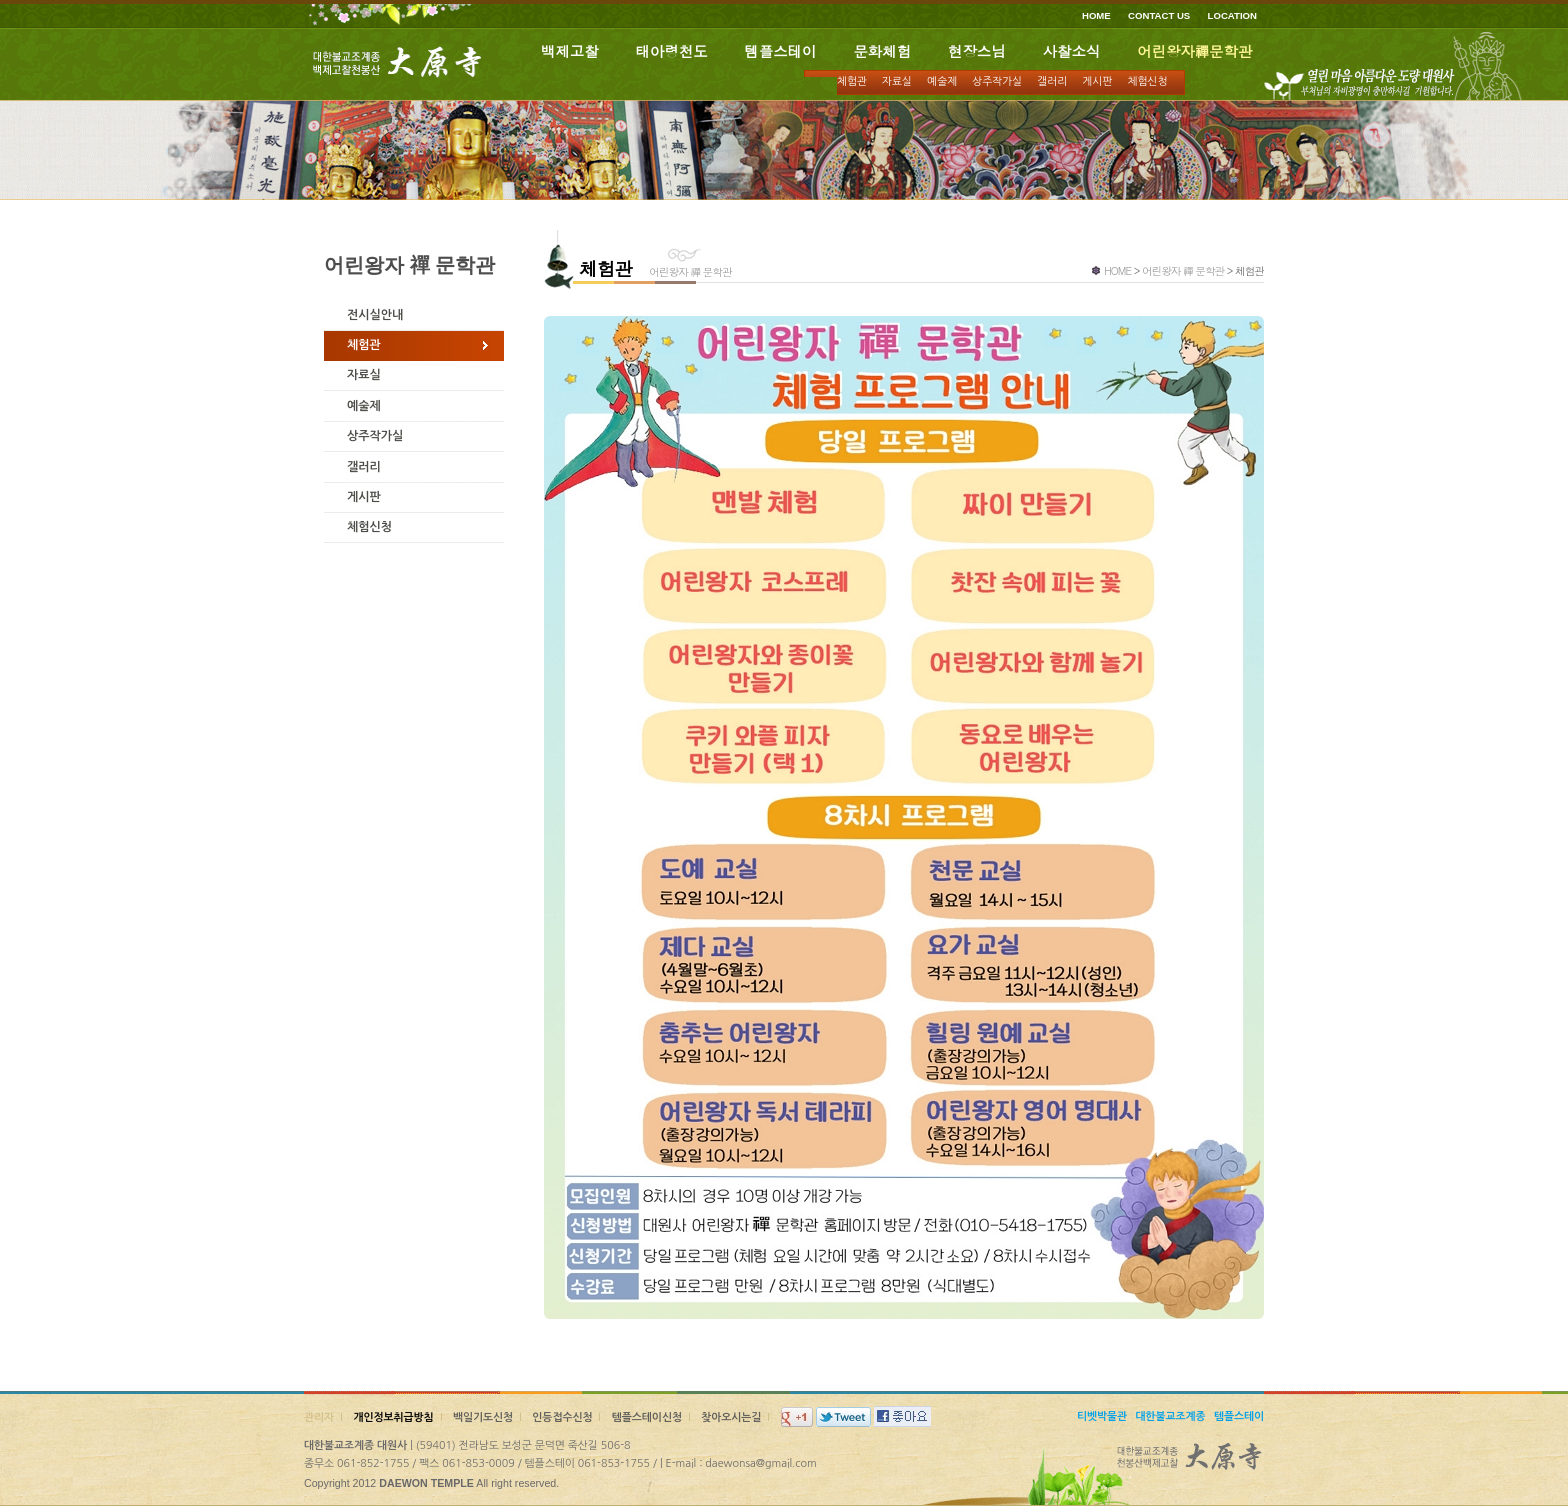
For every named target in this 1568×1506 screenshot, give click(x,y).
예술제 (942, 81)
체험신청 (1147, 81)
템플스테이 (781, 51)
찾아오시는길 (731, 1417)
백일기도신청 (483, 1417)
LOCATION (1232, 15)
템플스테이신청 (647, 1417)
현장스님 (977, 51)
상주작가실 (997, 81)
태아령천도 (672, 51)
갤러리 (1052, 81)
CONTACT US (1159, 15)
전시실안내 (375, 315)
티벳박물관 (1102, 1416)
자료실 (897, 81)
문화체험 (882, 51)
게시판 (1097, 81)
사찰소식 (1072, 51)
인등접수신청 (562, 1417)
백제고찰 (570, 51)
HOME (1096, 15)
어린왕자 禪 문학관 (1183, 270)
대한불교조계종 (1170, 1416)
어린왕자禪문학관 (1194, 51)
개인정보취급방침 (393, 1417)
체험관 (852, 81)
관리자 (319, 1417)
